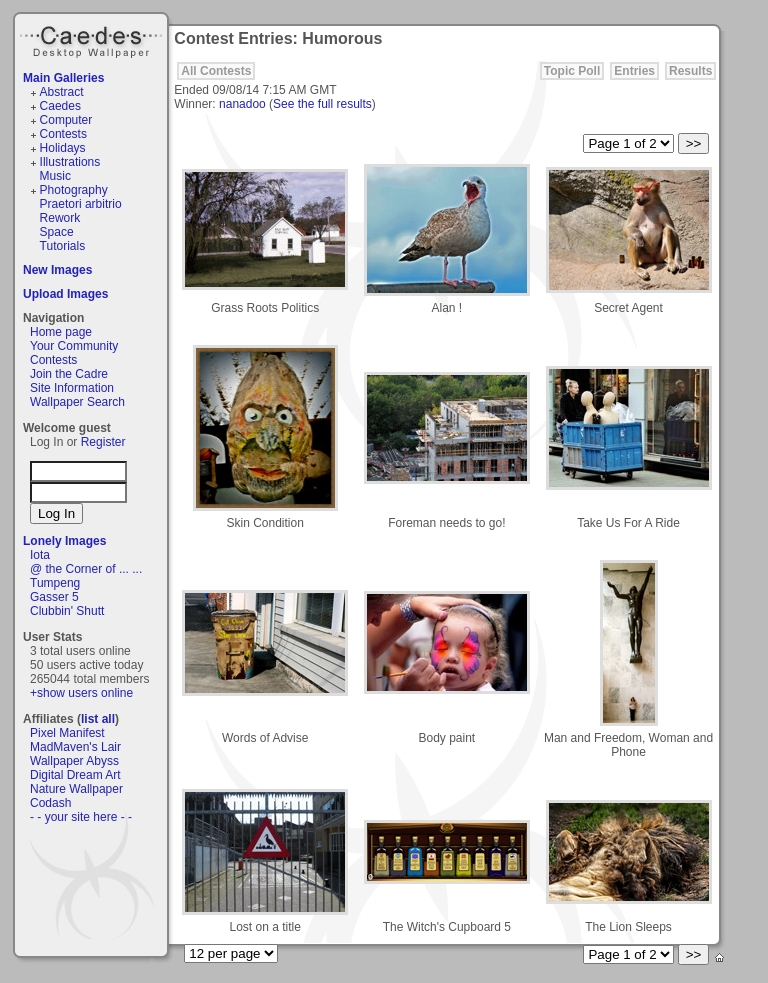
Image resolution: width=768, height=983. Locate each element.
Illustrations (70, 162)
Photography (74, 190)
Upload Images (65, 294)
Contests (63, 134)
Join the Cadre (69, 374)
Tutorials (63, 246)
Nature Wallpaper (76, 789)
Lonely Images (64, 541)
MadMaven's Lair (75, 747)
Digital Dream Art (75, 775)
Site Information (72, 388)
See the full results (322, 104)
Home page (61, 332)
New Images (57, 270)
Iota (40, 555)
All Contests (216, 71)
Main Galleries (63, 78)
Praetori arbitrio (81, 204)
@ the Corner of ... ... (86, 569)
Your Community (74, 346)
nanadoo (242, 104)
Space (57, 232)
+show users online (81, 693)
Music (55, 176)
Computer (66, 120)
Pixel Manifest (67, 733)
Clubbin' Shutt (67, 611)
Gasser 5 (54, 597)
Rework (60, 218)
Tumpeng (55, 583)
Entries (634, 71)
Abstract (62, 92)
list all (98, 719)
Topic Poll (572, 71)
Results (690, 71)
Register (103, 442)
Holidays (63, 148)
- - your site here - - (81, 817)
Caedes (93, 39)
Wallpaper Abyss (74, 761)
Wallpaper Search (77, 402)
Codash (50, 803)
